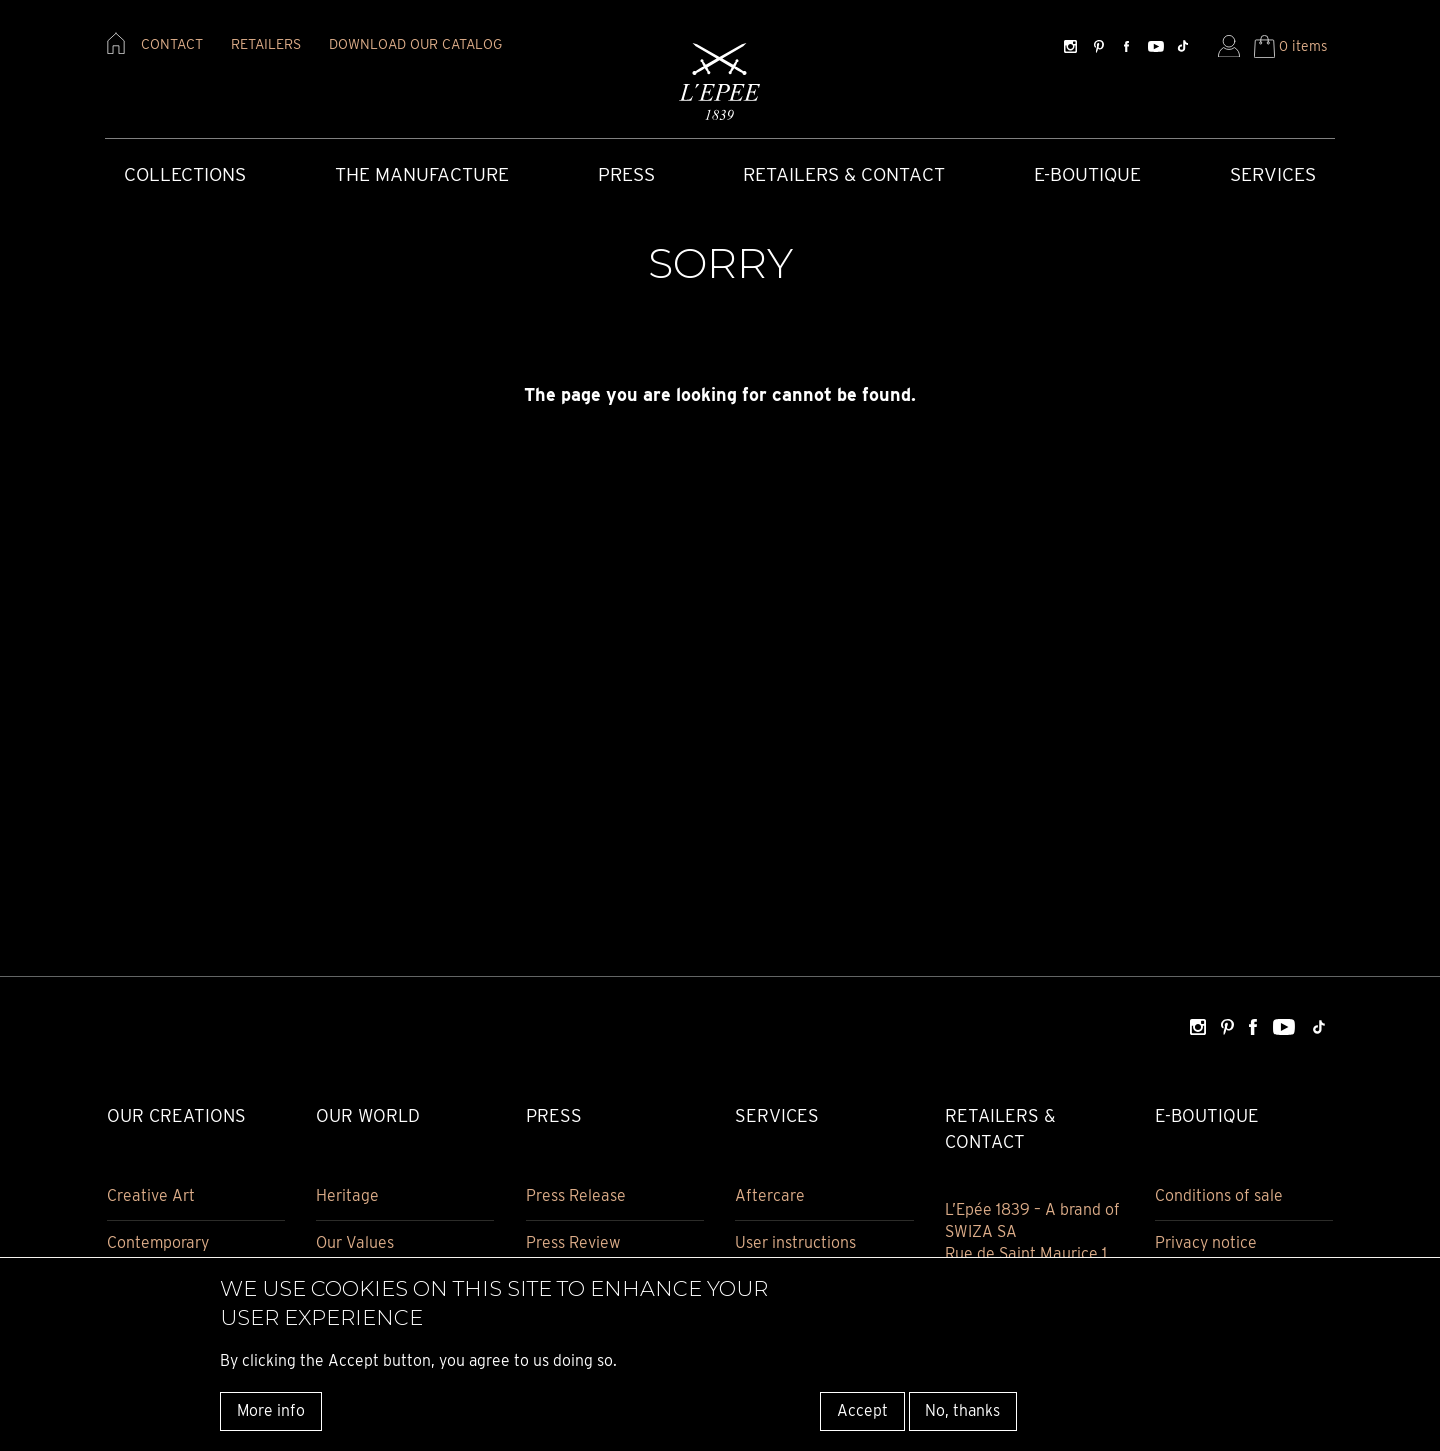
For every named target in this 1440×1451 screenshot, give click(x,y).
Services (1273, 174)
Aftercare (770, 1195)
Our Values (355, 1242)
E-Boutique (1087, 174)
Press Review (573, 1242)
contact (172, 44)
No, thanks (962, 1410)
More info (271, 1410)
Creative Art (151, 1195)
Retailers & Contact (844, 174)
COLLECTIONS (185, 174)
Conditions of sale (1219, 1195)
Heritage (347, 1195)
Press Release (576, 1195)
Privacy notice (1206, 1242)
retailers (266, 44)
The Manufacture (422, 174)
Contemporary (158, 1242)
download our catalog (415, 44)
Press (626, 174)
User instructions (795, 1242)
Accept (862, 1410)
